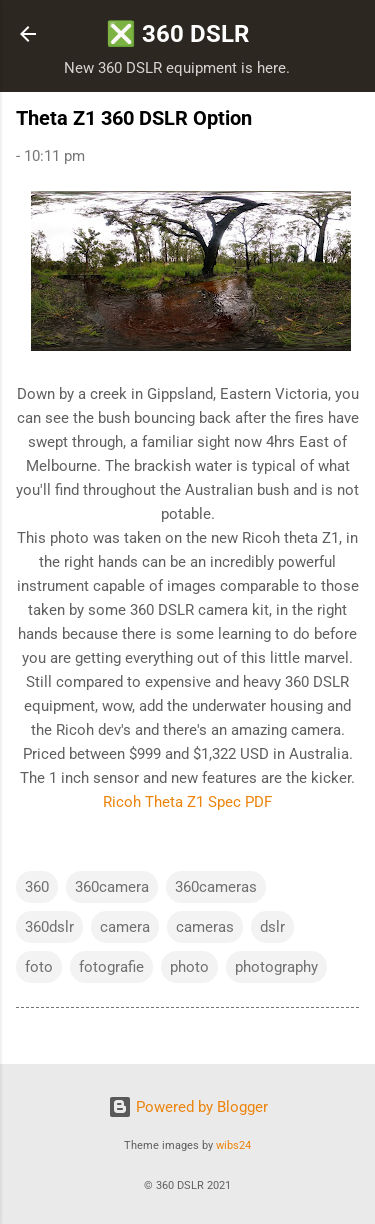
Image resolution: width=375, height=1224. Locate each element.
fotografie (111, 967)
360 (37, 887)
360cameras (216, 887)
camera (125, 927)
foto (39, 967)
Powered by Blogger (188, 1107)
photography (276, 967)
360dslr (49, 927)
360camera (112, 887)
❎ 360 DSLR (177, 34)
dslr (272, 927)
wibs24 (233, 1145)
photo (189, 967)
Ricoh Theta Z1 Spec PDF (187, 802)
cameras (205, 927)
